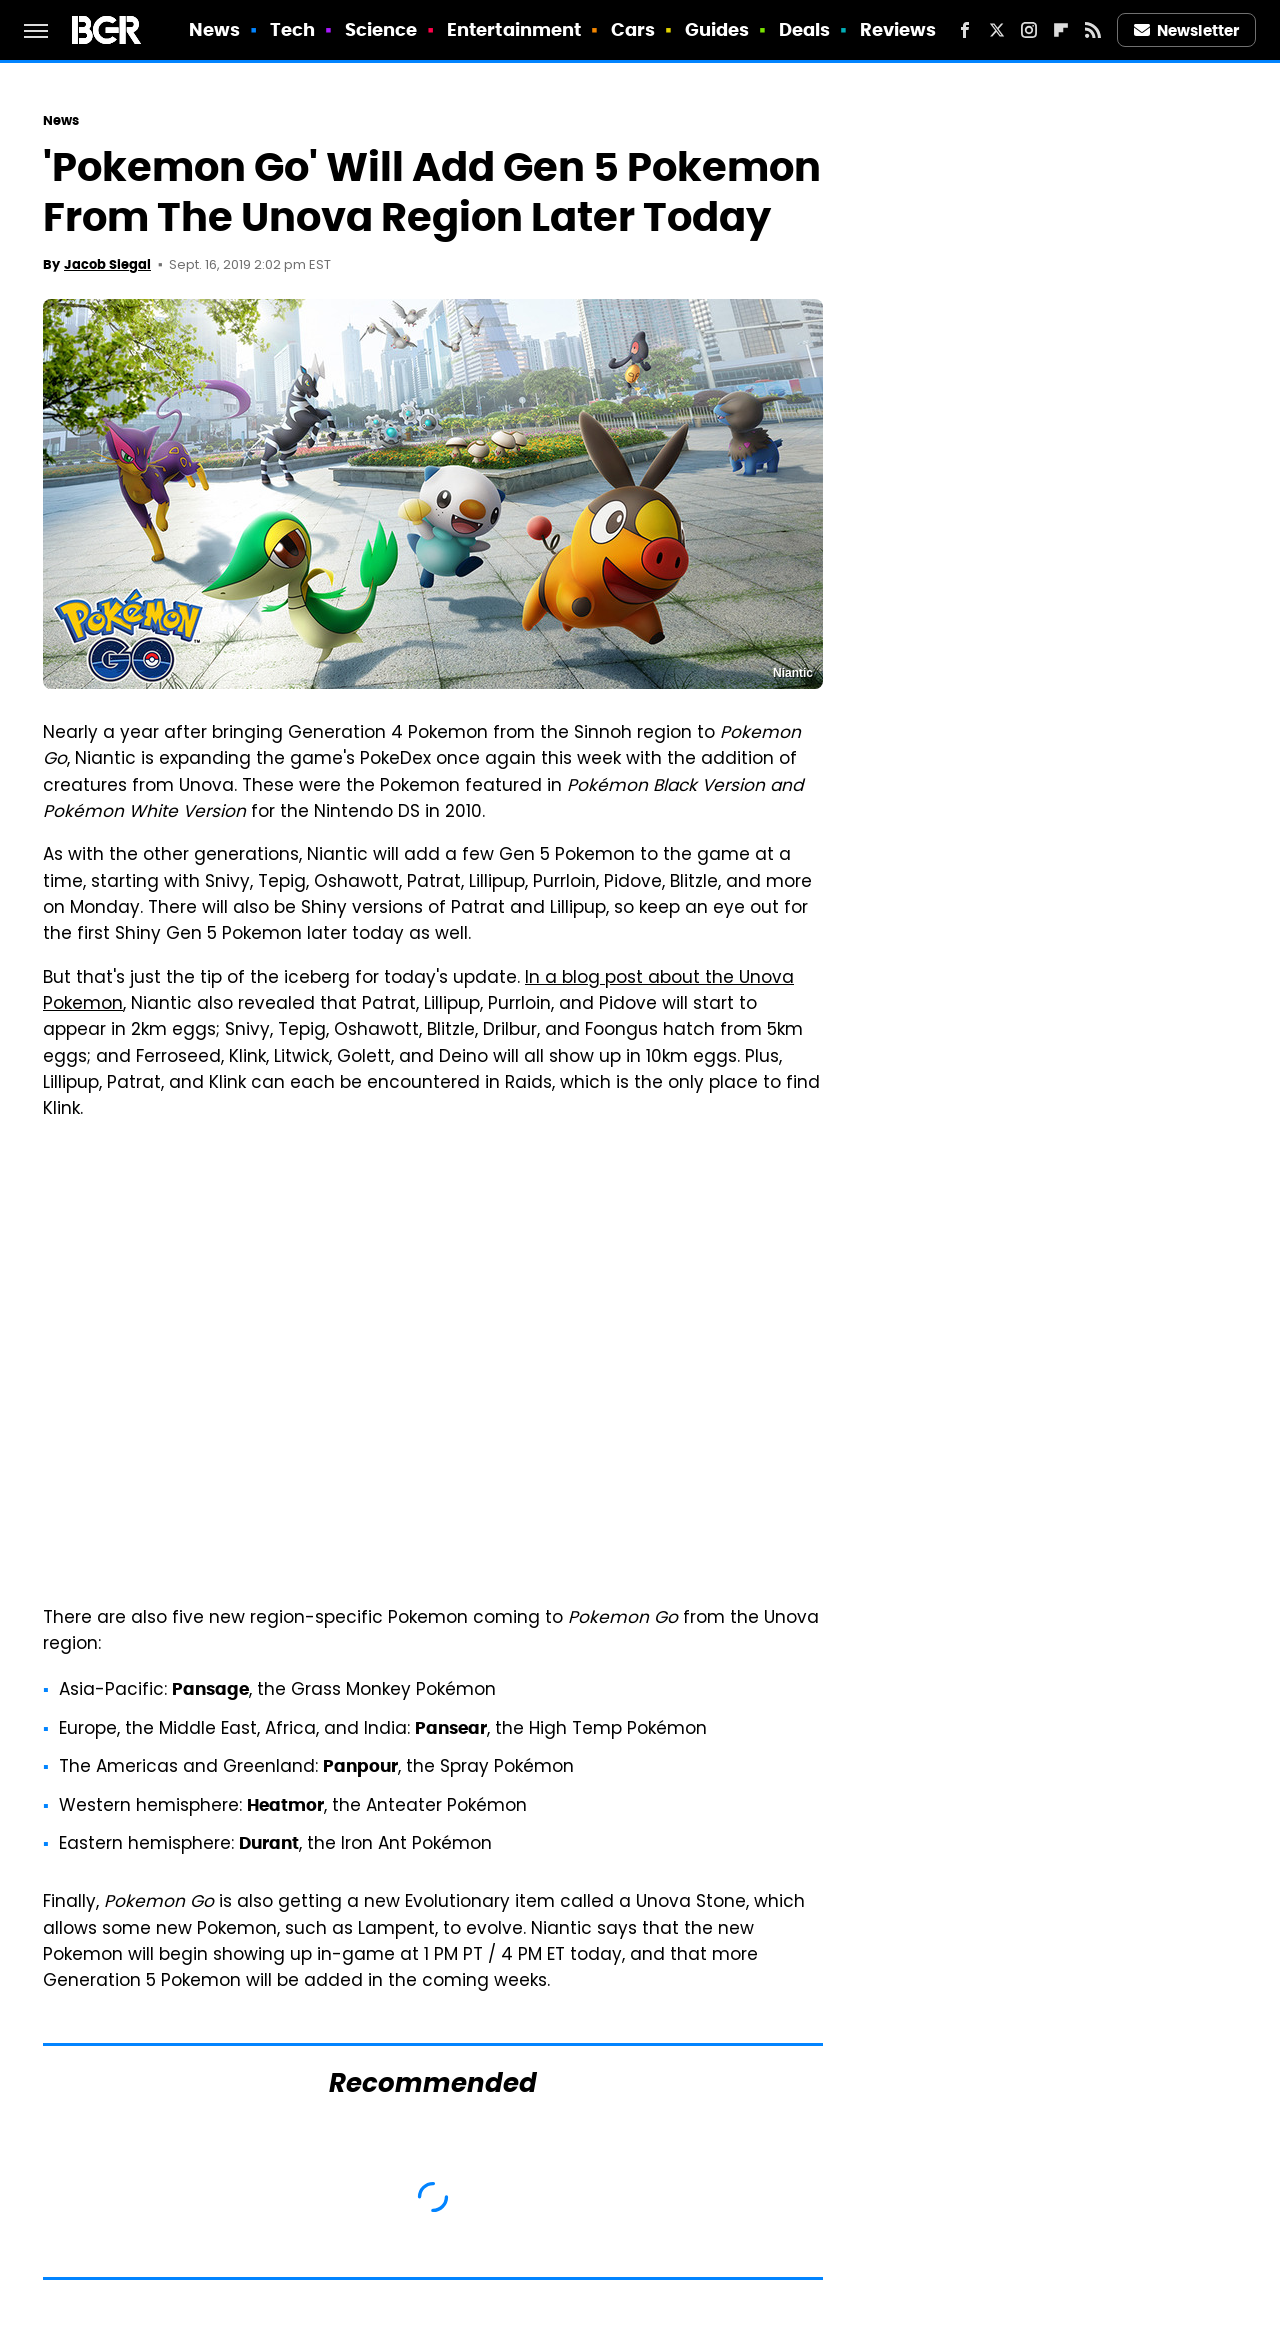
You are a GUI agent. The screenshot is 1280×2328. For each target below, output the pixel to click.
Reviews (898, 29)
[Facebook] (965, 30)
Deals (805, 29)
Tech (292, 29)
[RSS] (1093, 30)
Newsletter (1187, 30)
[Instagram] (1029, 30)
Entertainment (514, 29)
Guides (717, 29)
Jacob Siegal (107, 264)
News (214, 29)
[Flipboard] (1061, 30)
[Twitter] (997, 30)
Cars (633, 29)
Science (381, 29)
